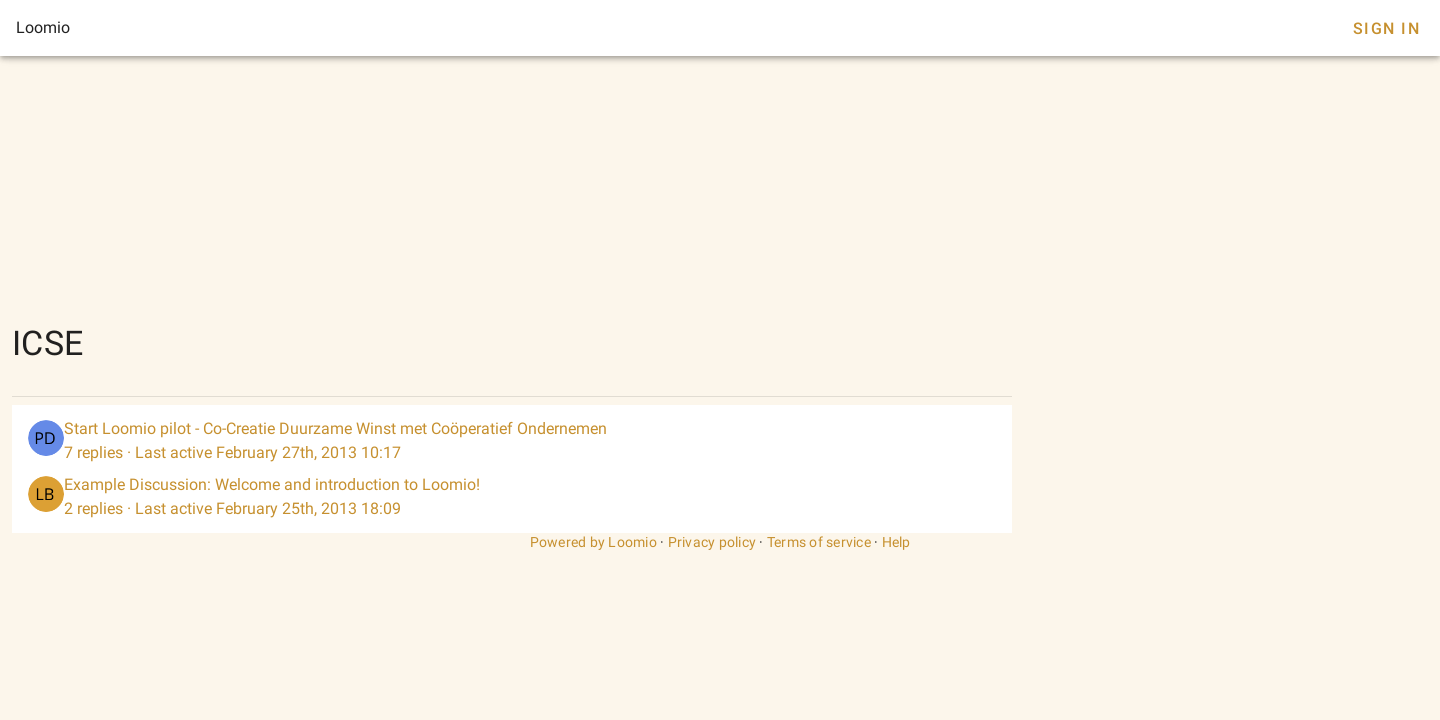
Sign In (1386, 28)
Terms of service (819, 542)
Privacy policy (712, 542)
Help (896, 542)
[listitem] (512, 441)
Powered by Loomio (593, 542)
